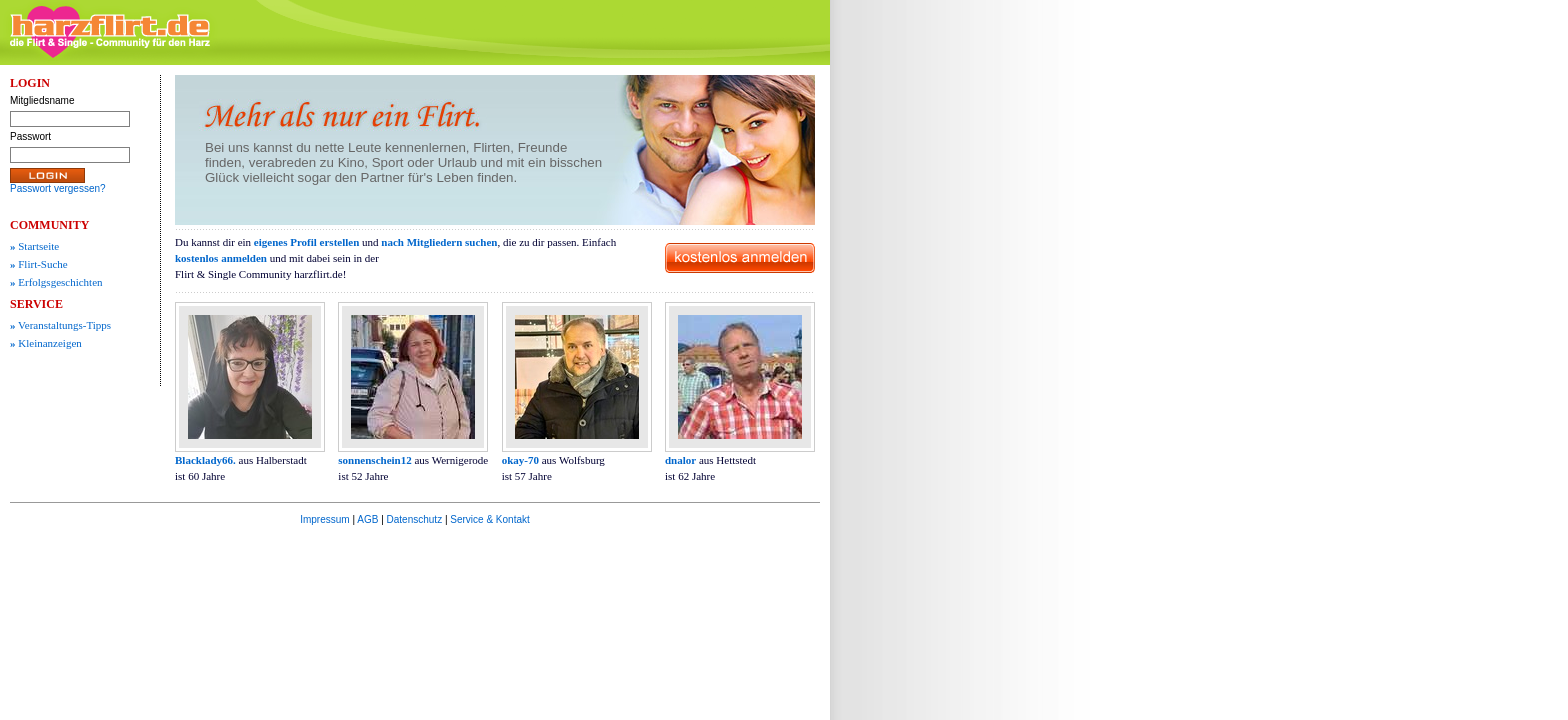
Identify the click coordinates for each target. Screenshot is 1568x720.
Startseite (34, 246)
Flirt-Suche (39, 264)
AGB (367, 519)
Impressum (324, 519)
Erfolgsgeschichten (56, 282)
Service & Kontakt (489, 519)
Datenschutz (415, 519)
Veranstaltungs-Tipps (60, 325)
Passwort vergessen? (58, 188)
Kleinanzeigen (46, 343)
